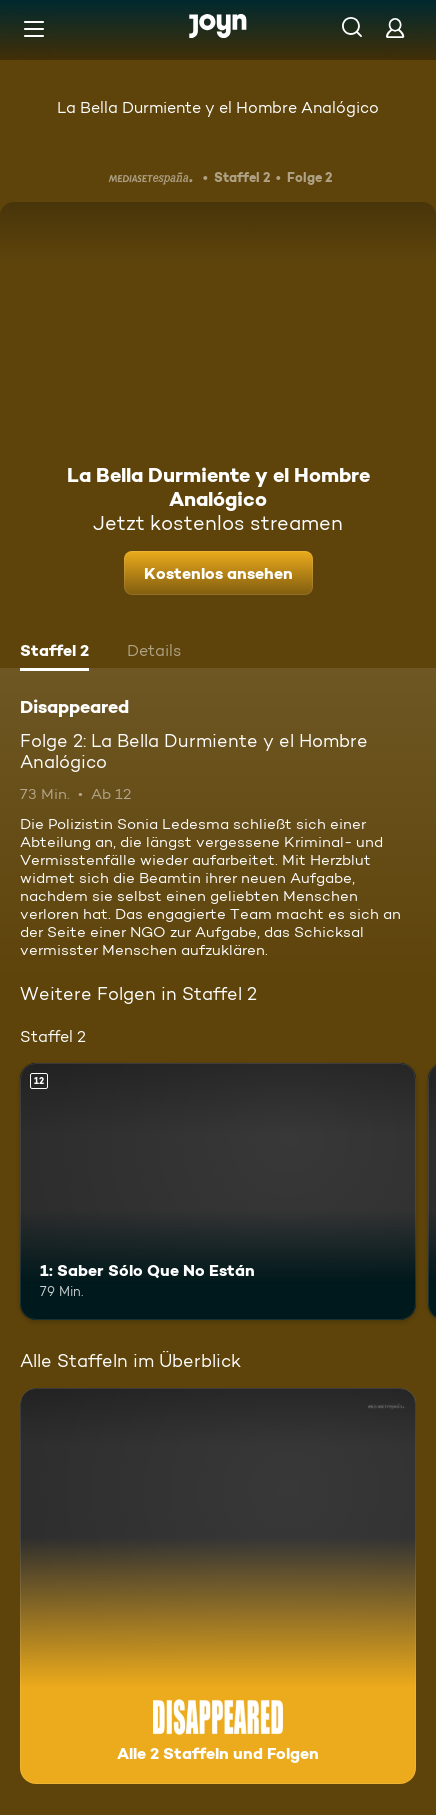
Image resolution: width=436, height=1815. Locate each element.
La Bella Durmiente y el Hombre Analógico (218, 107)
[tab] (54, 653)
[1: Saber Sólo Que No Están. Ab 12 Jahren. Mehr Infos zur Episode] (218, 1191)
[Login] (395, 27)
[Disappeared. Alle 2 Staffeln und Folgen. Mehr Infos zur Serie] (218, 1586)
